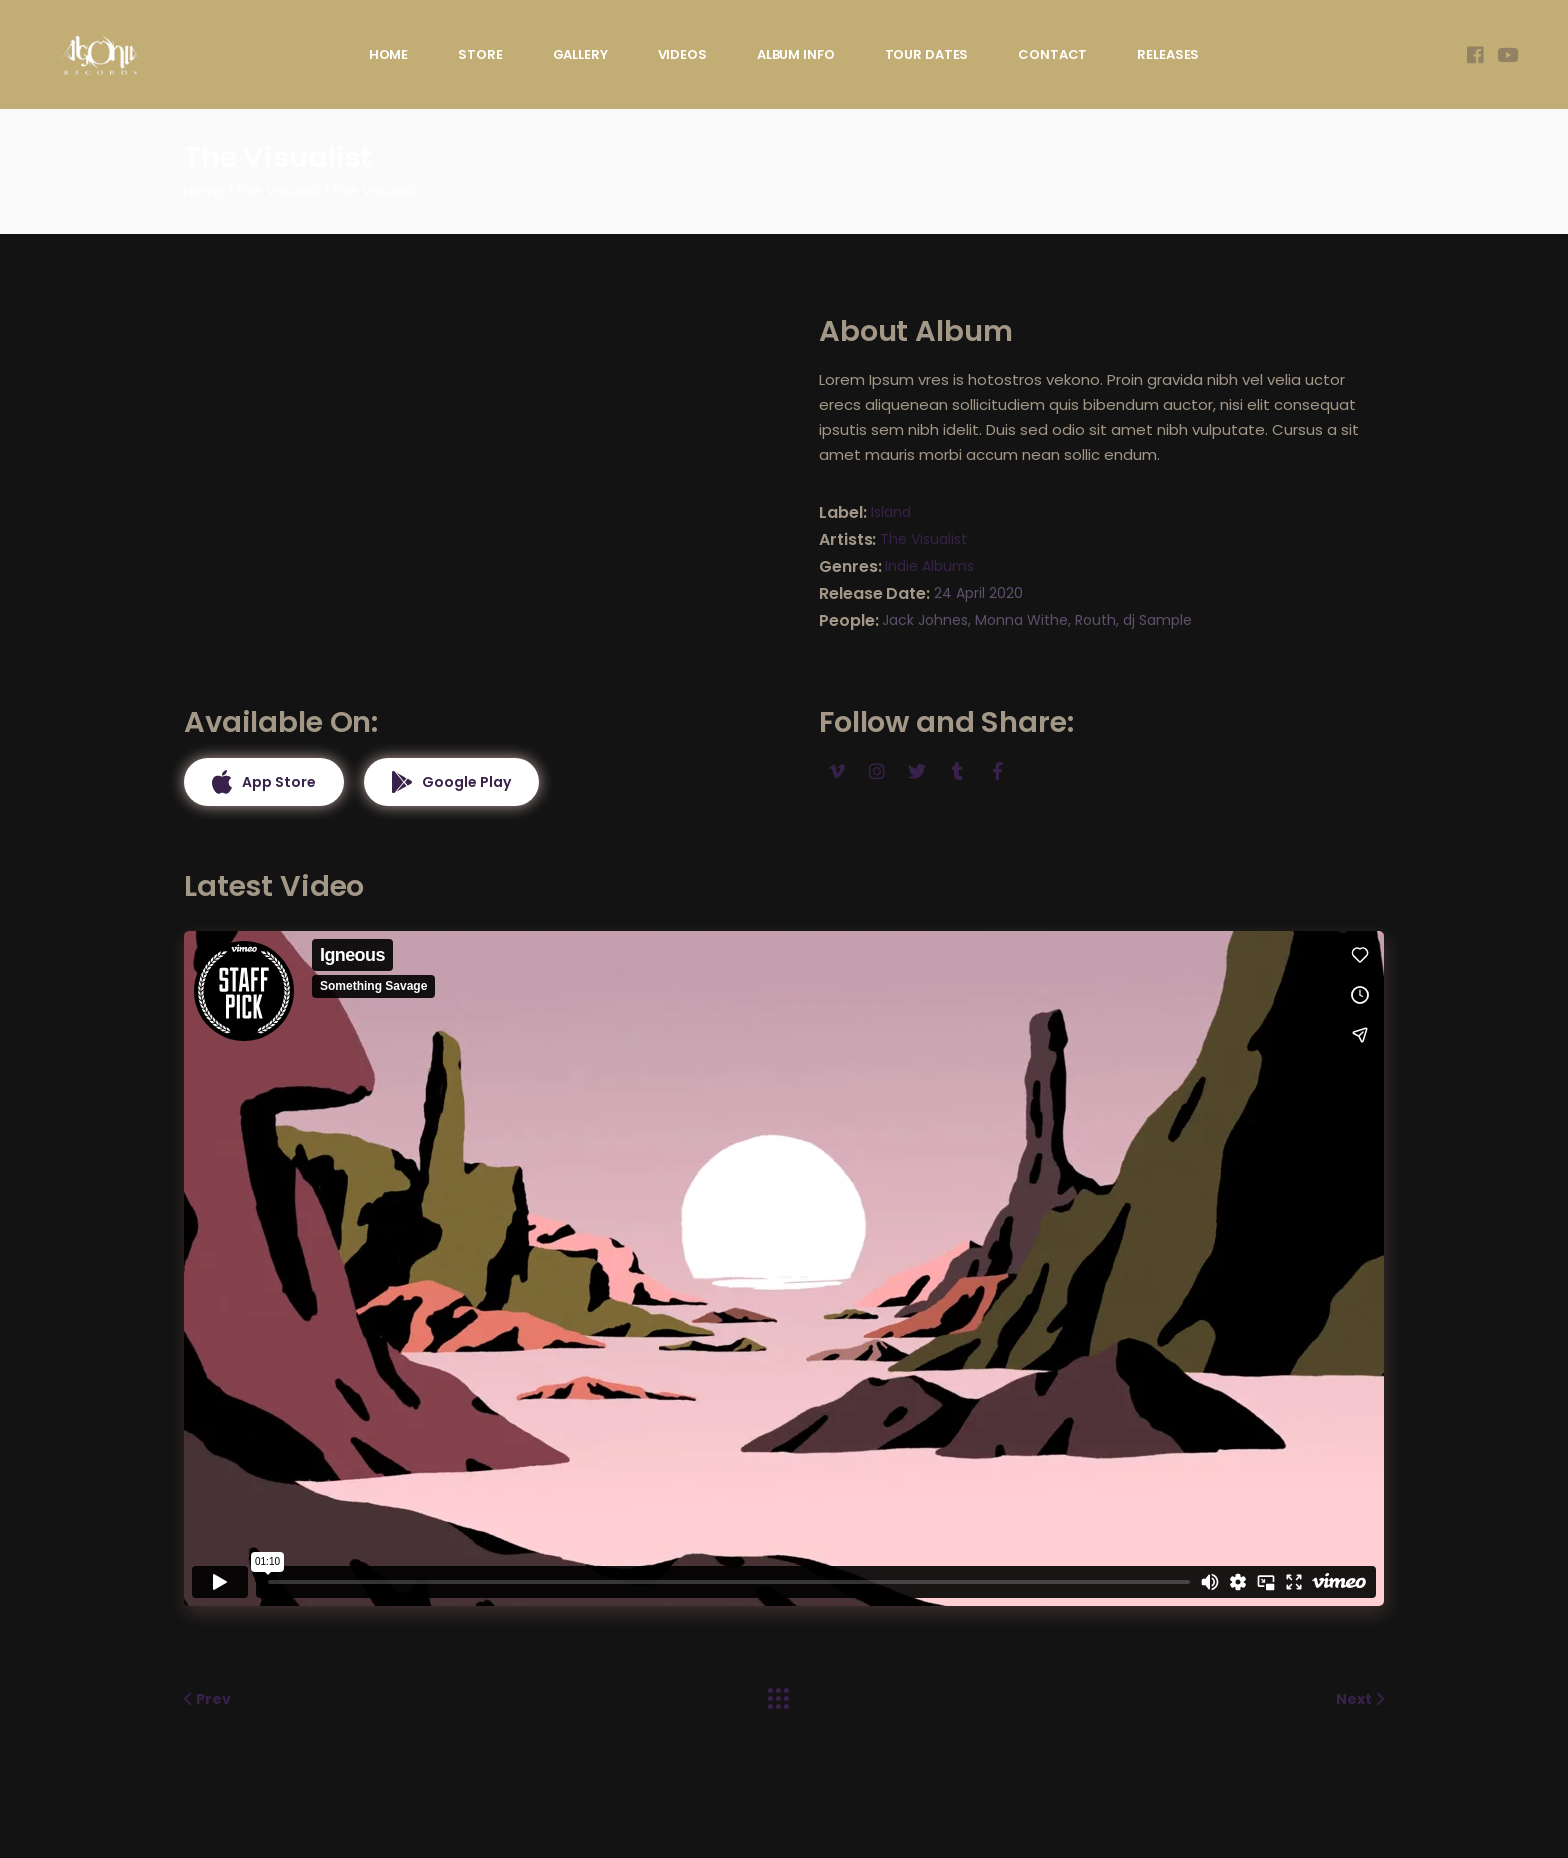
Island (891, 512)
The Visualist (923, 539)
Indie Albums (929, 566)
